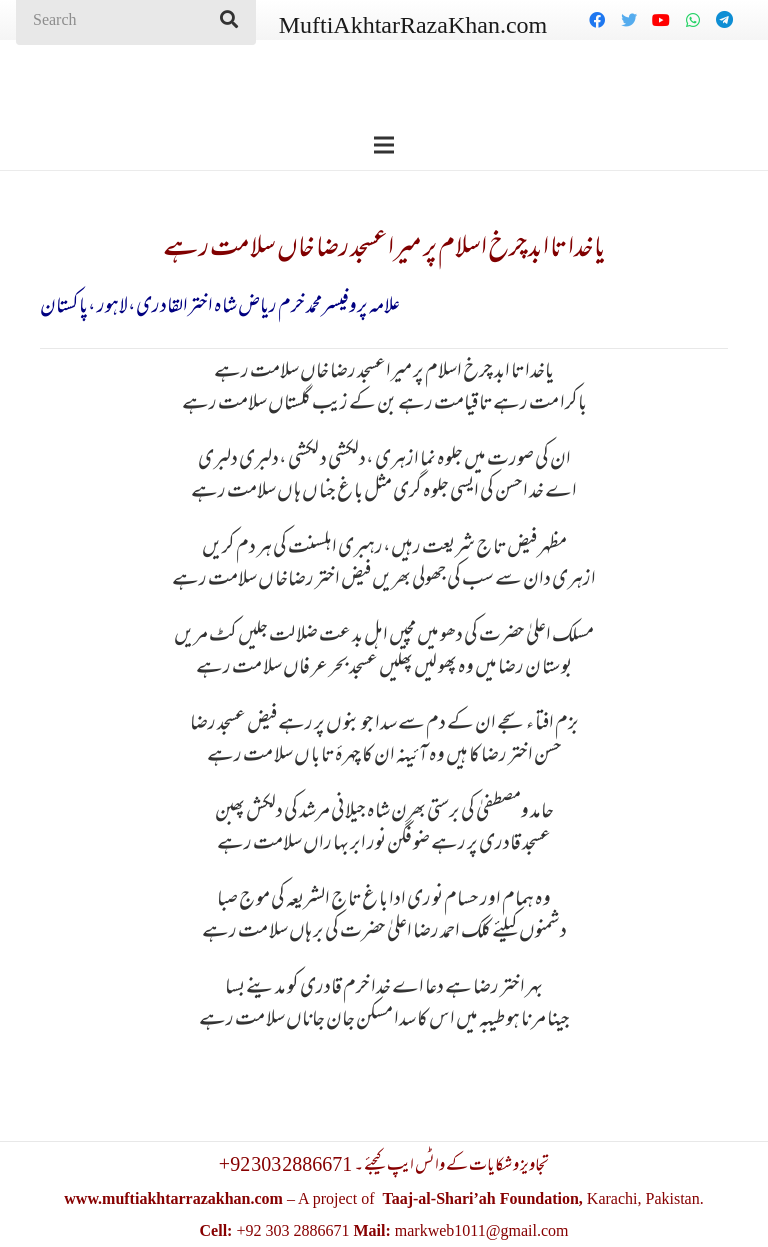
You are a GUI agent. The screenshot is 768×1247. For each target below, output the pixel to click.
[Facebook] (597, 20)
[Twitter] (629, 20)
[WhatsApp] (693, 20)
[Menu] (384, 145)
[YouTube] (661, 20)
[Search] (229, 20)
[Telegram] (725, 20)
